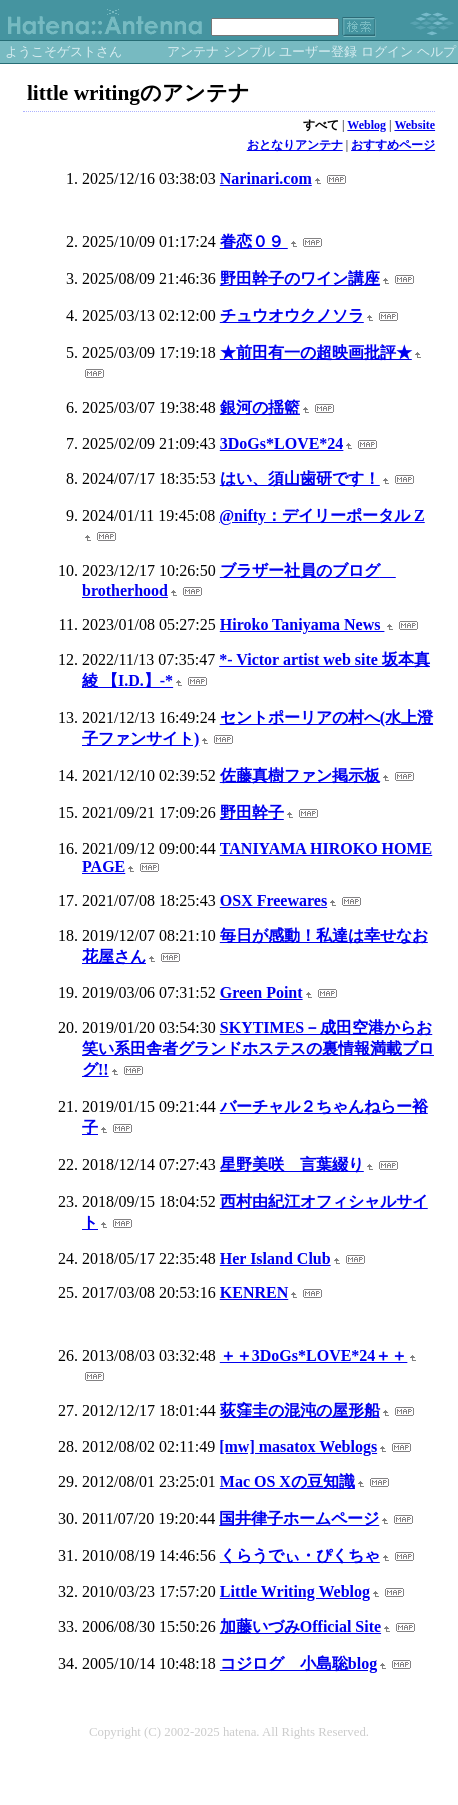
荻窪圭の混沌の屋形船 (300, 1410)
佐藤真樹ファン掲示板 (300, 775)
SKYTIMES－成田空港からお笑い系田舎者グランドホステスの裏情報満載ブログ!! (258, 1048)
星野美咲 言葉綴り (292, 1164)
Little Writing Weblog (295, 1591)
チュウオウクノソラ (292, 315)
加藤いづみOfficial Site (300, 1626)
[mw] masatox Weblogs (298, 1446)
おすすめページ (393, 145)
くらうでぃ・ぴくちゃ (300, 1555)
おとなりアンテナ (295, 145)
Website (414, 125)
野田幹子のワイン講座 (300, 278)
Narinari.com (266, 178)
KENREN (254, 1292)
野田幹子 (252, 812)
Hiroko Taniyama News (302, 624)
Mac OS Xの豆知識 (287, 1481)
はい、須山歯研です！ (300, 478)
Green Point (261, 992)
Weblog (366, 125)
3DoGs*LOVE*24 (282, 443)
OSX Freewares (273, 900)
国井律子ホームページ (299, 1518)
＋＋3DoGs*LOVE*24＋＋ (314, 1355)
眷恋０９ (254, 241)
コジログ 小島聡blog (298, 1663)
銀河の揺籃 (260, 407)
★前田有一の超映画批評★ (316, 352)
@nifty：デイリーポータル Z (322, 515)
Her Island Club (275, 1258)
